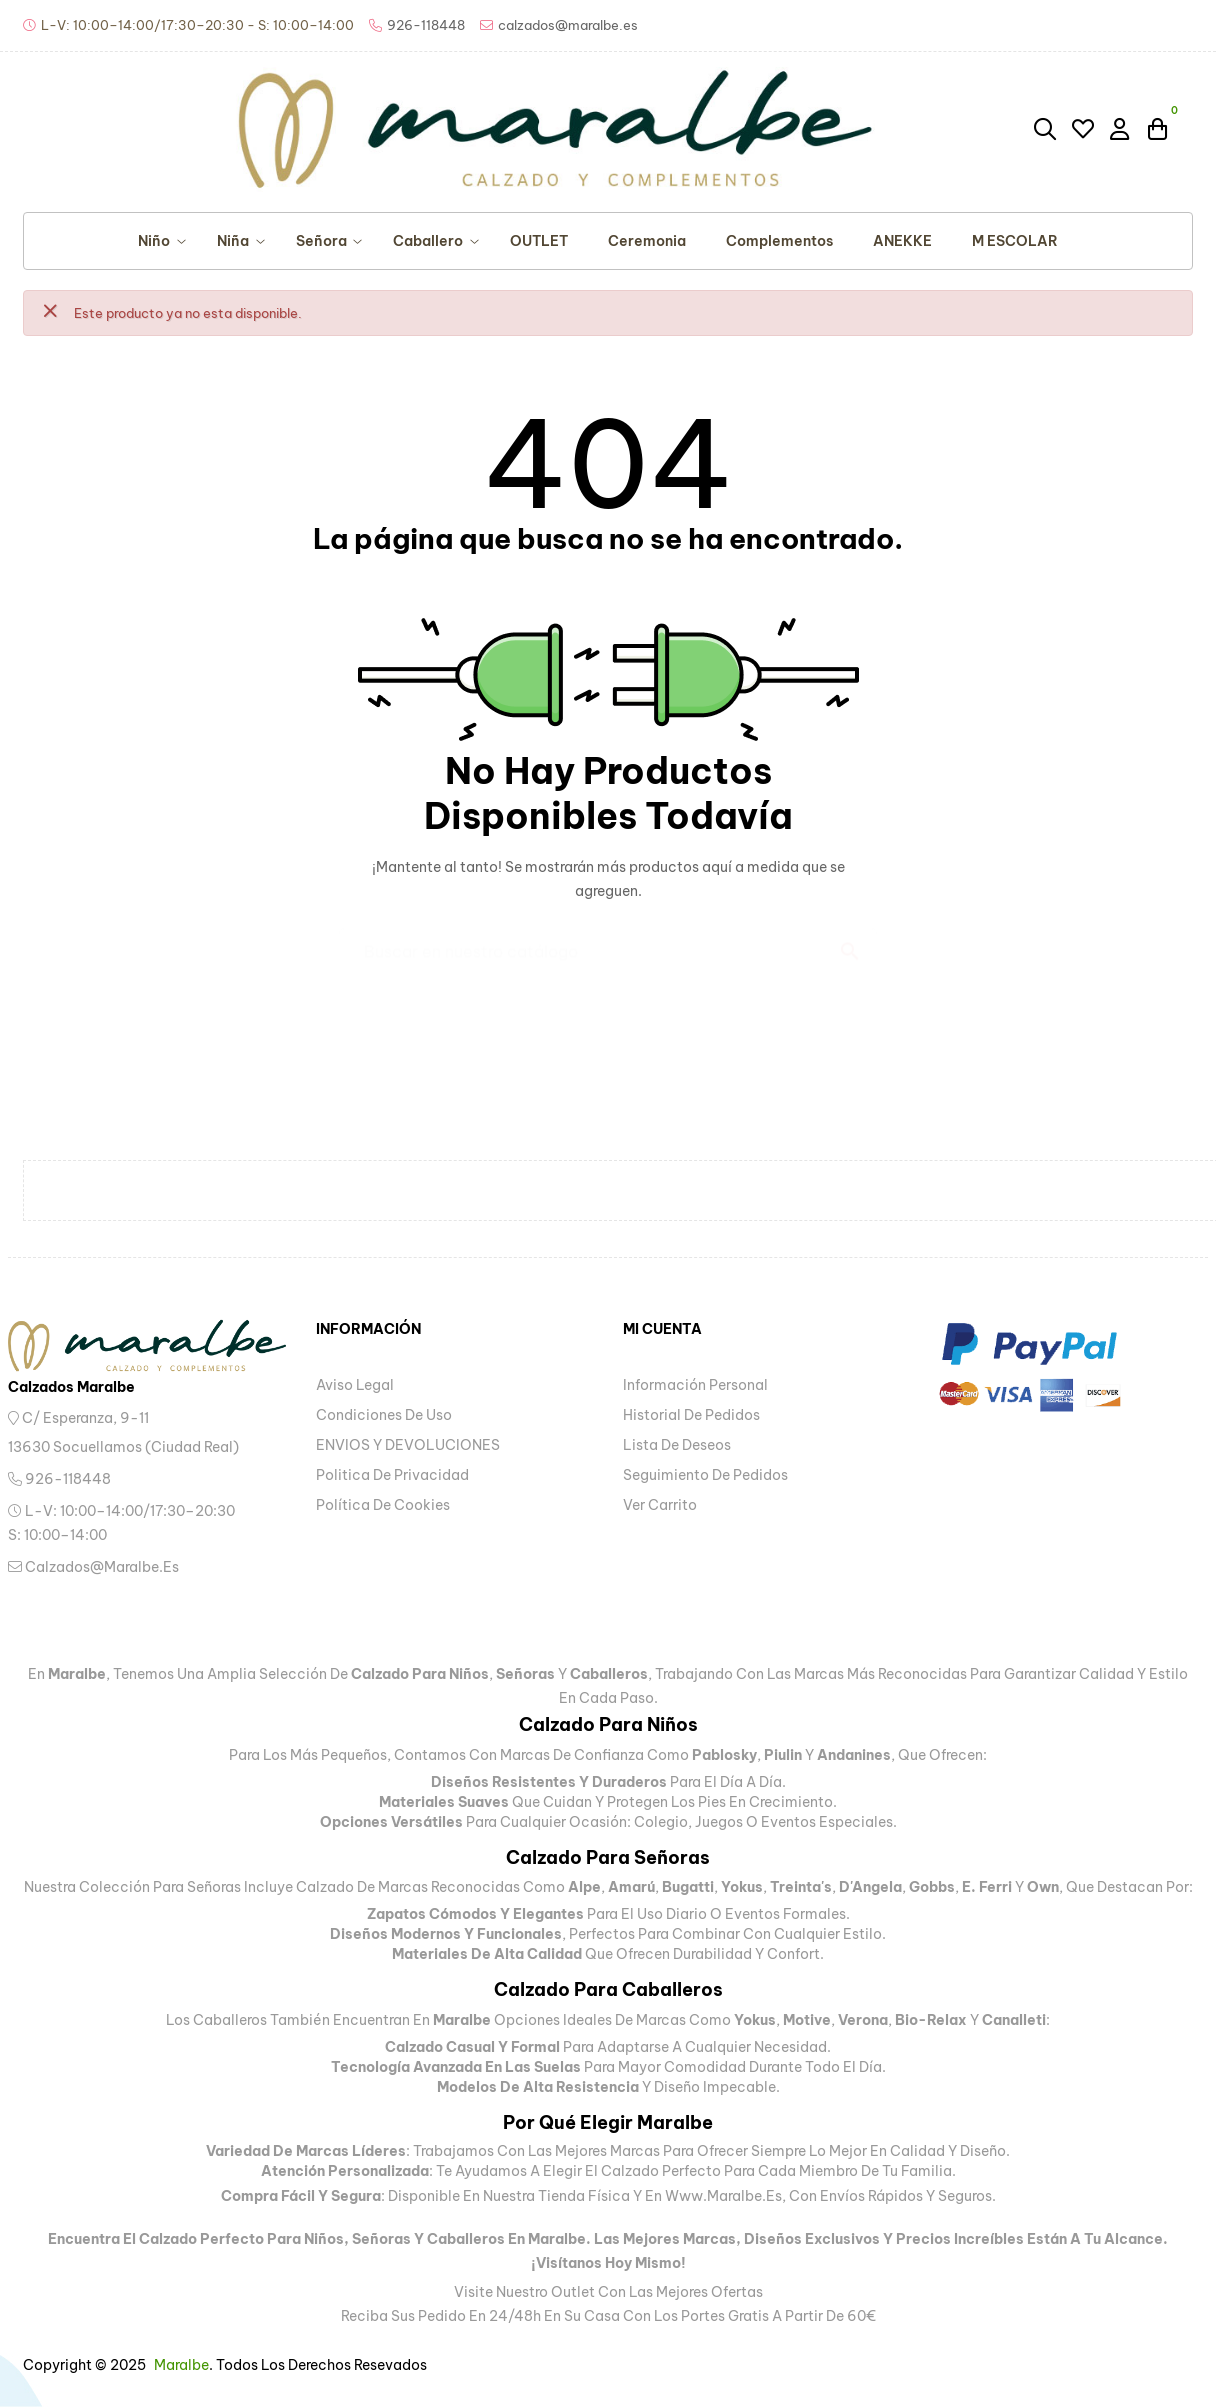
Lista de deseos (677, 1445)
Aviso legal (355, 1385)
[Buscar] (608, 941)
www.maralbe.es (723, 2196)
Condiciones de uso (384, 1415)
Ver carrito (660, 1505)
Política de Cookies (383, 1505)
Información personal (695, 1385)
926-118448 (59, 1479)
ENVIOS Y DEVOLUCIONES (408, 1445)
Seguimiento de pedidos (705, 1475)
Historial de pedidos (691, 1415)
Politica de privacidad (392, 1475)
